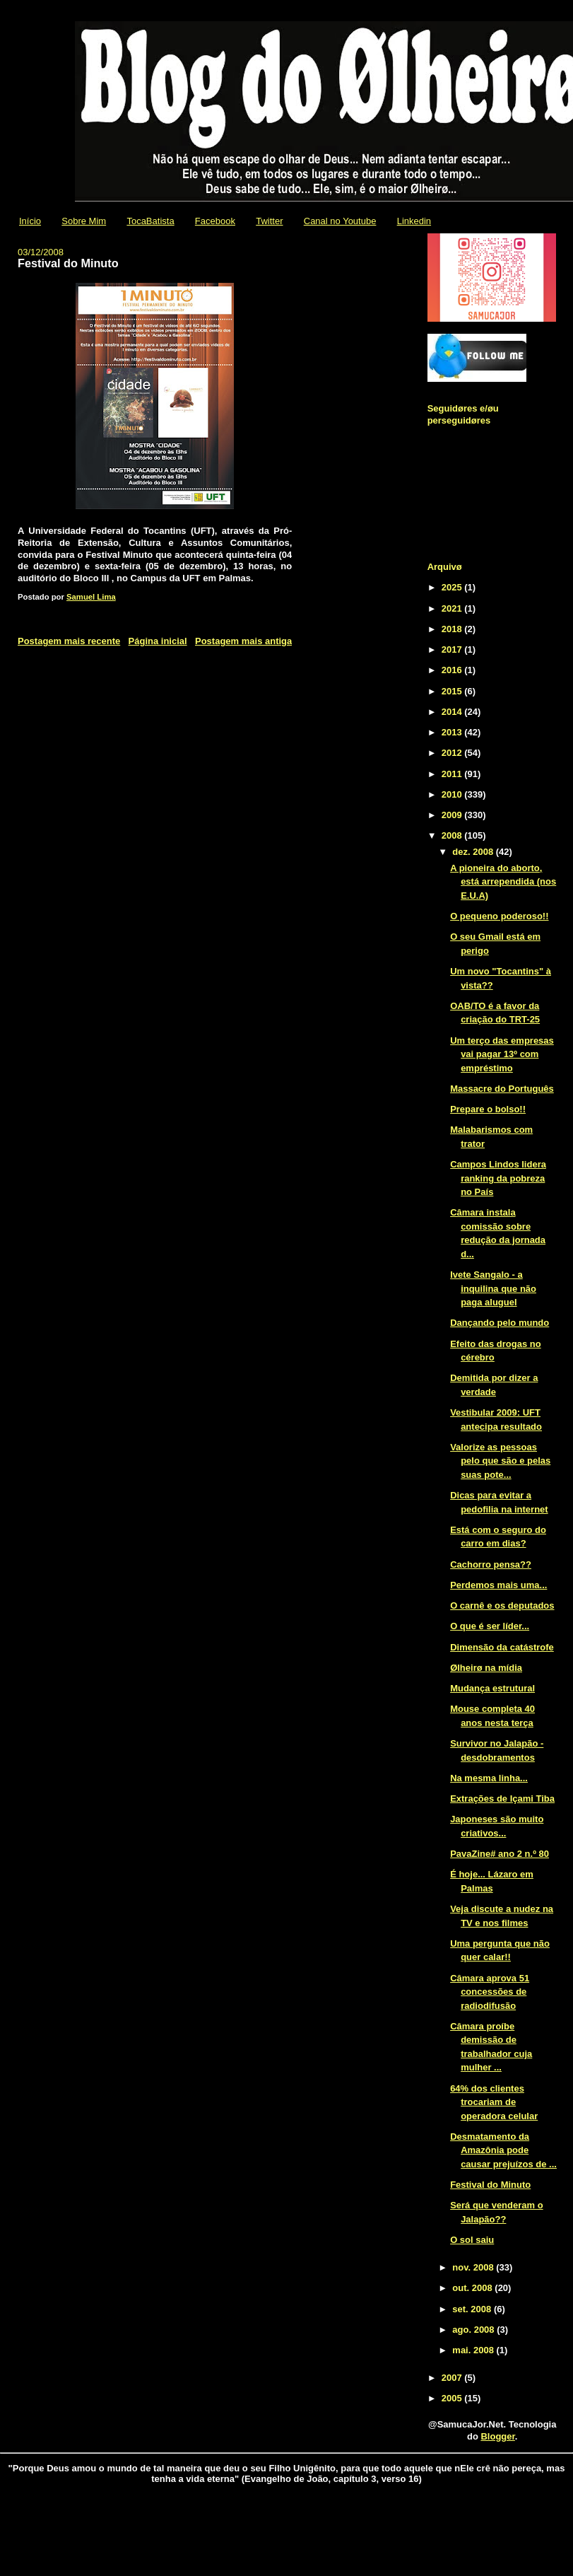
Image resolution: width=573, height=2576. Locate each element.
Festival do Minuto (490, 2184)
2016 (453, 670)
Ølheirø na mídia (486, 1667)
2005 (453, 2398)
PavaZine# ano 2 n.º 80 (499, 1853)
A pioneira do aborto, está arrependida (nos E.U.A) (503, 882)
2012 (453, 752)
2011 (453, 774)
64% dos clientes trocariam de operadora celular (494, 2102)
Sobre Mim (83, 221)
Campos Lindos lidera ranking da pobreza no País (498, 1178)
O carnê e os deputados (502, 1605)
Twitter (269, 221)
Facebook (215, 221)
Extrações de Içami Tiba (502, 1798)
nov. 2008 (474, 2267)
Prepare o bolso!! (488, 1109)
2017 (453, 649)
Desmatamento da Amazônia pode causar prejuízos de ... (503, 2150)
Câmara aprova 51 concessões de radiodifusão (489, 1992)
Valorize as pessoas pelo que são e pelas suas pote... (500, 1461)
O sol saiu (472, 2239)
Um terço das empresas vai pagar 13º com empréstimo (502, 1054)
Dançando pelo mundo (499, 1322)
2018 (453, 629)
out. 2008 (473, 2288)
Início (30, 221)
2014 (453, 711)
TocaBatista (150, 221)
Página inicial (158, 641)
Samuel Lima (91, 597)
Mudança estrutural (492, 1688)
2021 (453, 608)
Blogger (497, 2436)
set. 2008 (473, 2309)
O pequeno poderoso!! (499, 916)
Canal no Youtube (340, 221)
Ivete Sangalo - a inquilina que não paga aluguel (493, 1288)
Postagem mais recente (69, 641)
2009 (453, 815)
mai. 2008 (474, 2350)
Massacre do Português (502, 1088)
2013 (453, 732)
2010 (453, 794)
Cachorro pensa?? (490, 1564)
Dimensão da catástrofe (502, 1647)
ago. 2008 (474, 2329)
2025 (453, 587)
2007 (453, 2377)
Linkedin (414, 221)
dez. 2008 (473, 851)
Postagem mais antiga (243, 641)
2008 (453, 835)
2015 (453, 691)
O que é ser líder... (489, 1626)
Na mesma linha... (489, 1778)
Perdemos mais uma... (498, 1585)
